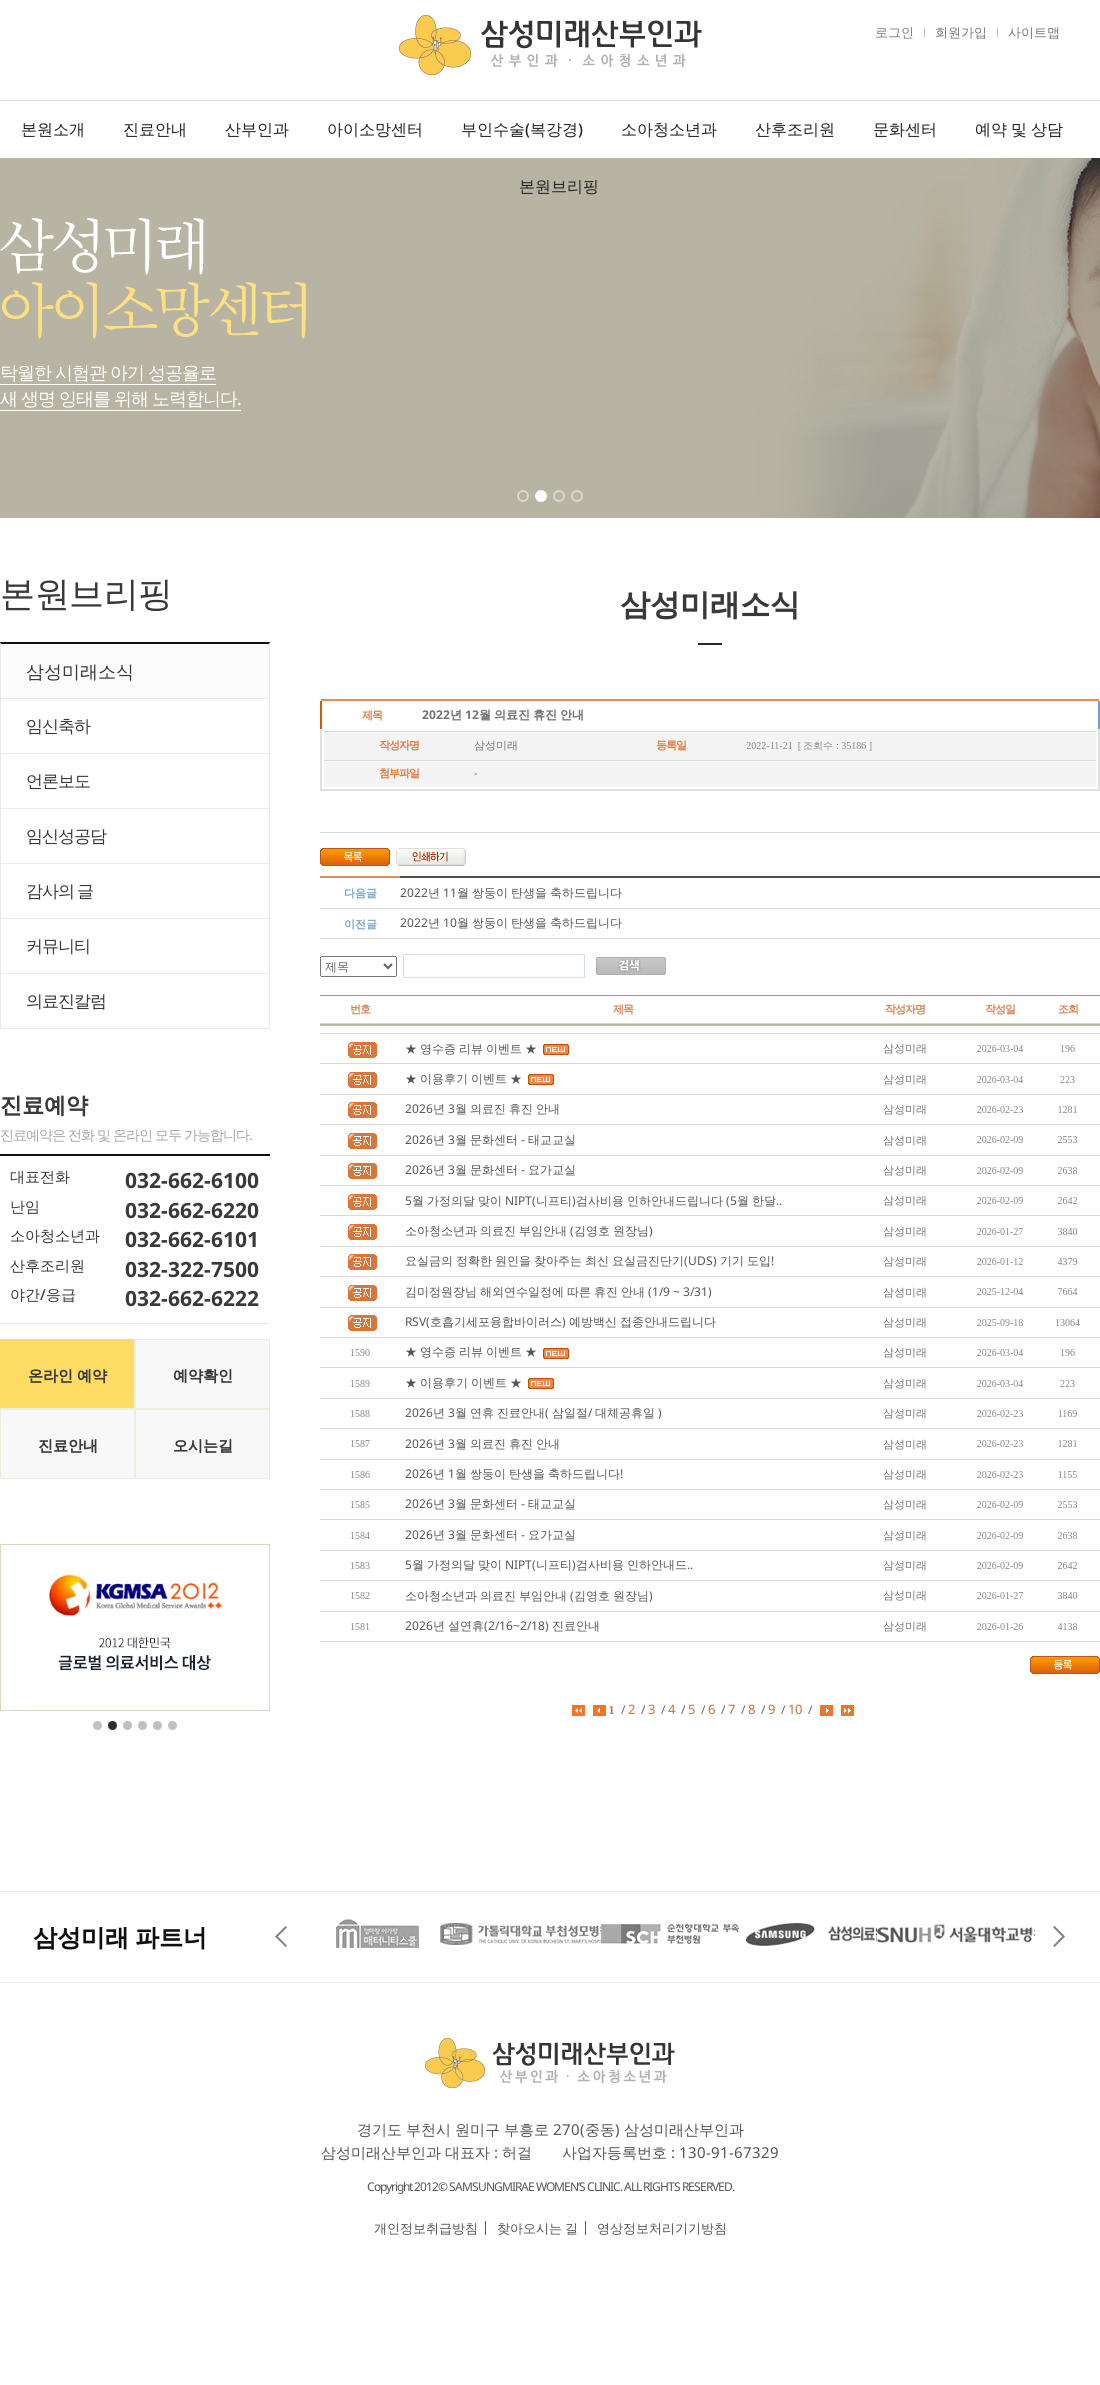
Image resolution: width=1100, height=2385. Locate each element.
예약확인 (203, 1375)
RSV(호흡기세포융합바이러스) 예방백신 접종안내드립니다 (560, 1321)
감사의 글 (59, 890)
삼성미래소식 (80, 671)
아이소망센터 (375, 129)
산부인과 (257, 129)
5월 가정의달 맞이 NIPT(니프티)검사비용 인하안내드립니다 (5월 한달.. (593, 1200)
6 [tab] (174, 1738)
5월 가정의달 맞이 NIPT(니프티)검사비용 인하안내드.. (549, 1564)
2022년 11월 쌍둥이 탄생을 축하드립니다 (511, 892)
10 (795, 1709)
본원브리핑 (559, 186)
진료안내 (155, 129)
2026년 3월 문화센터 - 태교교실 (490, 1139)
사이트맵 (1034, 32)
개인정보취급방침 (426, 2228)
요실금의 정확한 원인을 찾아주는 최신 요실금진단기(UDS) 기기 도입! (589, 1260)
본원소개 (53, 129)
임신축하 (58, 725)
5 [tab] (159, 1738)
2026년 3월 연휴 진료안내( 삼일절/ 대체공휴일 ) (533, 1412)
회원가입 (961, 32)
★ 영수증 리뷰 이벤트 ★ (471, 1048)
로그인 (894, 32)
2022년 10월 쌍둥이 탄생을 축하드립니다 (511, 922)
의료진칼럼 (66, 1000)
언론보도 (58, 780)
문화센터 (905, 129)
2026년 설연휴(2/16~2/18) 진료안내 (502, 1625)
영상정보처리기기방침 (662, 2228)
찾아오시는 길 (537, 2228)
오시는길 (203, 1445)
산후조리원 (795, 129)
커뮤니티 (58, 945)
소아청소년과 (669, 129)
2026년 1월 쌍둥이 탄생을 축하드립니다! (514, 1473)
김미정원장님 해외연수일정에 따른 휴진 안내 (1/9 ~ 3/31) (558, 1291)
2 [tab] (543, 509)
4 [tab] (579, 509)
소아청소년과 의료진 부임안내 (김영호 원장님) (529, 1230)
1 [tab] (525, 509)
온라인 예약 (67, 1375)
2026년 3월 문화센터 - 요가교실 (490, 1169)
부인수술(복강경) (522, 129)
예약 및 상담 (1019, 129)
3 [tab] (561, 509)
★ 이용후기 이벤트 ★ (463, 1078)
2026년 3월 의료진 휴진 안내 (482, 1108)
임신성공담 (66, 835)
